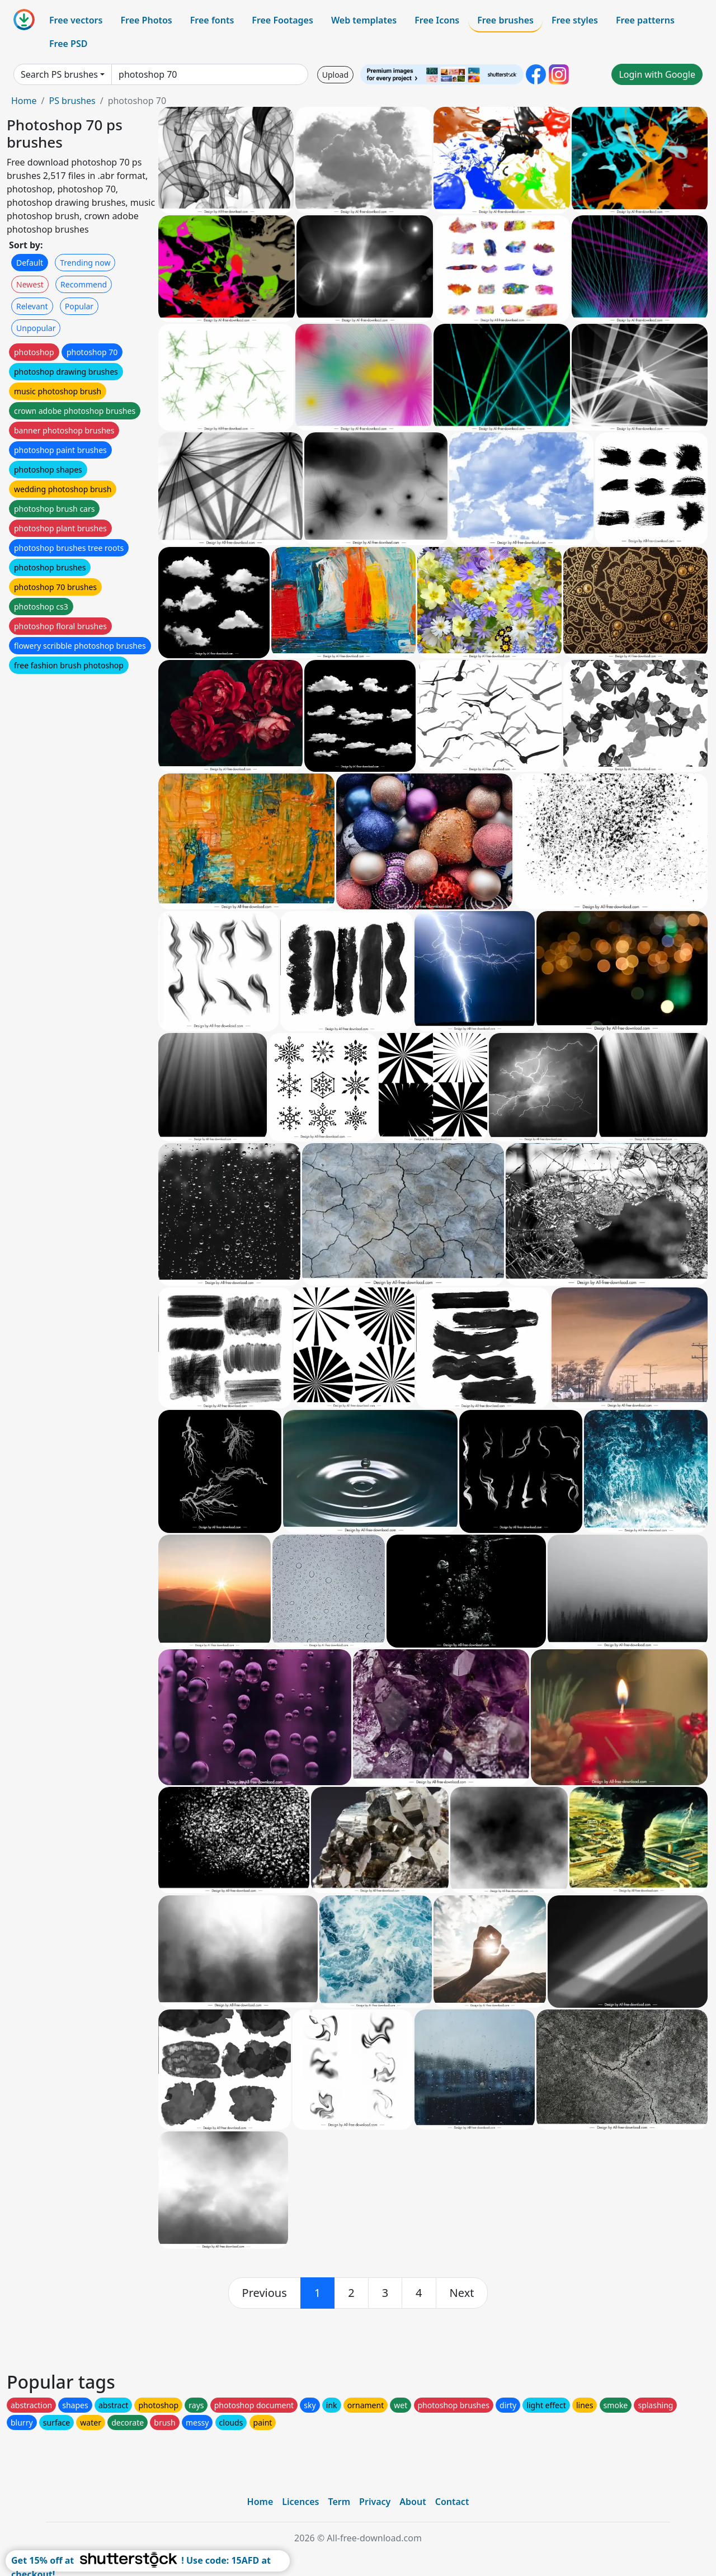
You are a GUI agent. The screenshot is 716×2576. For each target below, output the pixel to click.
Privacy (374, 2501)
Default (29, 262)
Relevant (32, 306)
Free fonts (212, 20)
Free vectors (75, 20)
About (412, 2501)
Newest (30, 284)
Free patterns (645, 20)
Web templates (364, 20)
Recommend (83, 284)
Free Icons (436, 20)
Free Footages (282, 20)
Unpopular (35, 328)
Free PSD (68, 43)
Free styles (575, 20)
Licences (300, 2501)
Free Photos (146, 20)
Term (339, 2501)
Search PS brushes (59, 74)
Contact (452, 2501)
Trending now (85, 262)
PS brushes (72, 101)
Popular (79, 306)
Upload (335, 74)
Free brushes (505, 20)
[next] (462, 2293)
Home (24, 101)
